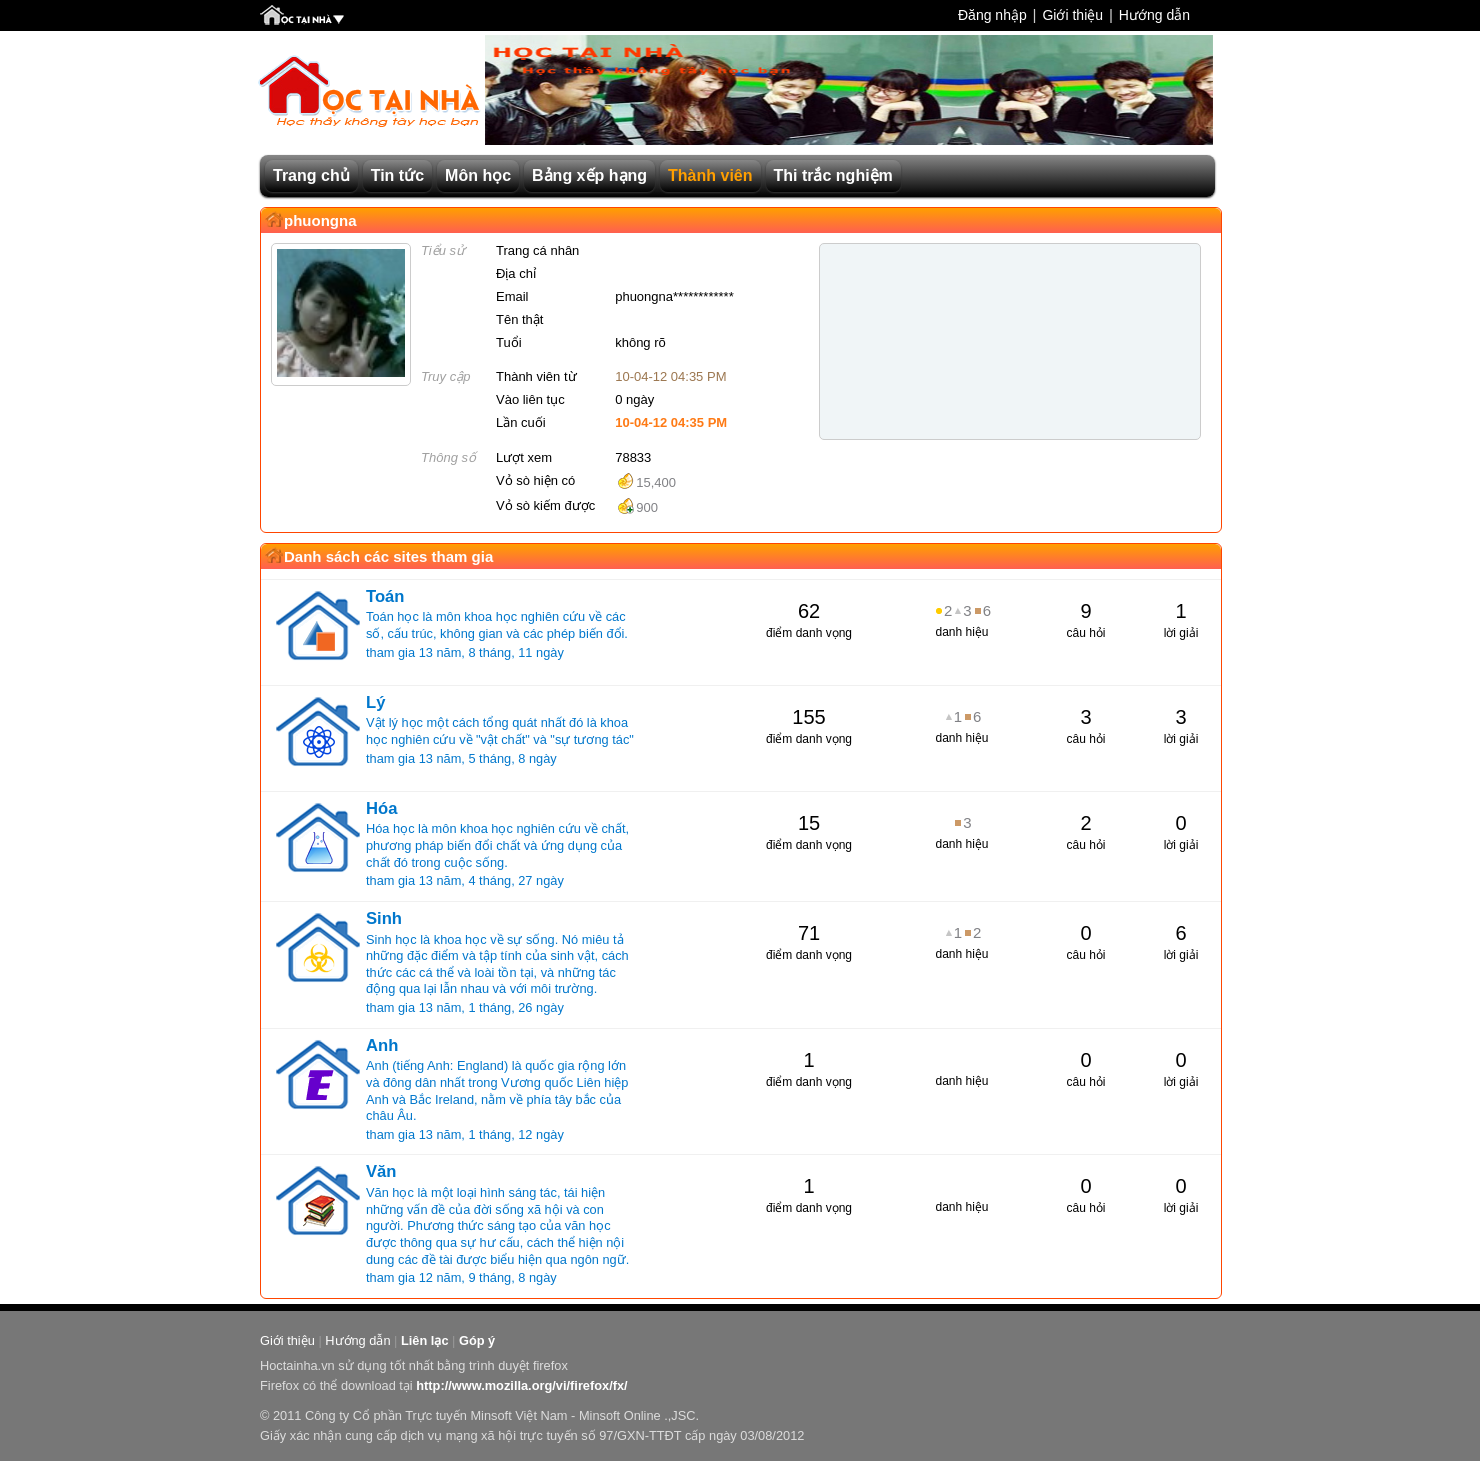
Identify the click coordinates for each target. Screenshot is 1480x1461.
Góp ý (477, 1340)
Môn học (478, 175)
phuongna (320, 220)
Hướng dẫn (1154, 15)
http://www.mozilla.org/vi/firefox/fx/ (521, 1385)
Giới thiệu (1072, 15)
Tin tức (397, 175)
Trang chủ (311, 175)
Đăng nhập (992, 15)
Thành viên (710, 175)
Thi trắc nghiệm (833, 175)
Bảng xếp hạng (589, 175)
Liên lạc (425, 1340)
